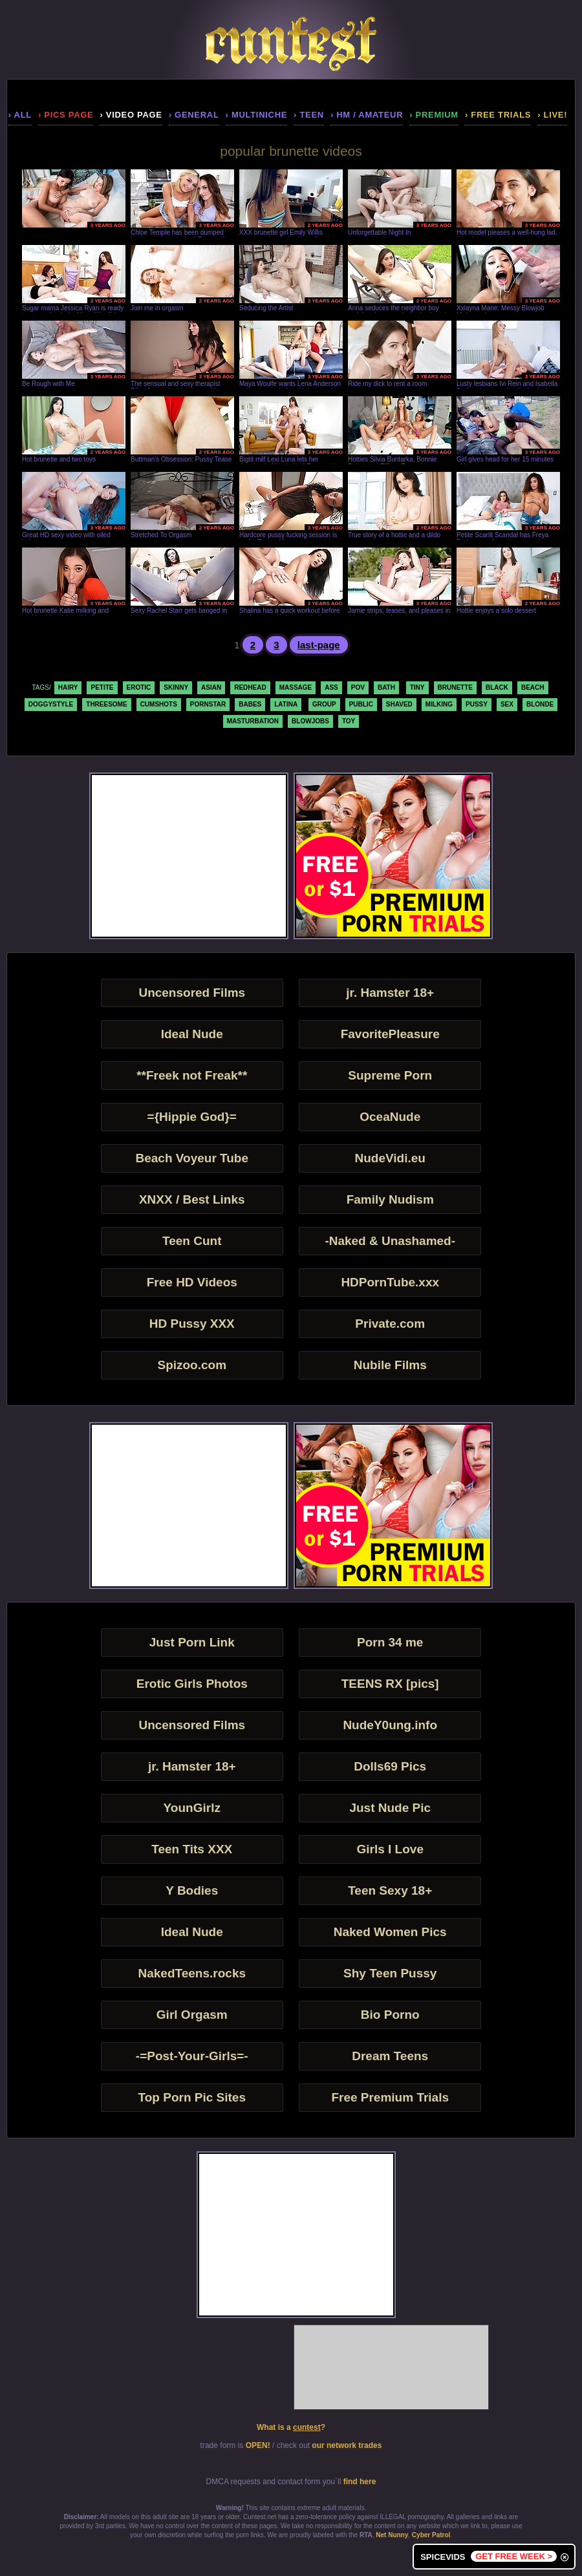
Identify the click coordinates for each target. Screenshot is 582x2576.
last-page (318, 644)
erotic (139, 687)
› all (20, 115)
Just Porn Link (192, 1642)
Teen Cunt (191, 1241)
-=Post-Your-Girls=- (192, 2056)
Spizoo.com (191, 1365)
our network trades (347, 2445)
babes (250, 704)
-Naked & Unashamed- (390, 1241)
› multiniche (257, 115)
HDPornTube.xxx (390, 1282)
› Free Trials (498, 115)
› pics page (65, 115)
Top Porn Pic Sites (192, 2097)
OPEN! (258, 2445)
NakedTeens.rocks (192, 1973)
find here (359, 2481)
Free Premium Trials (390, 2097)
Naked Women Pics (390, 1932)
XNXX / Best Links (192, 1199)
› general (194, 115)
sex (507, 704)
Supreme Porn (390, 1075)
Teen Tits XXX (191, 1849)
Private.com (390, 1323)
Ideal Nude (192, 1034)
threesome (106, 704)
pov (358, 687)
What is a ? (291, 2427)
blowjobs (310, 721)
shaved (399, 704)
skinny (176, 687)
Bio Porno (390, 2014)
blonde (540, 704)
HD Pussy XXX (192, 1323)
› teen (309, 115)
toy (348, 721)
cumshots (158, 704)
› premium (433, 115)
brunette (455, 687)
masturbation (253, 721)
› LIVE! (552, 115)
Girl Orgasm (192, 2014)
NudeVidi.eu (389, 1158)
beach (532, 687)
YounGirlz (192, 1808)
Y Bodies (192, 1890)
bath (386, 687)
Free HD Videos (192, 1282)
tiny (417, 687)
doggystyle (50, 704)
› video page (131, 115)
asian (211, 687)
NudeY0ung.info (390, 1725)
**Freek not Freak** (191, 1075)
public (361, 704)
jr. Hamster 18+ (390, 992)
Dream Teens (390, 2056)
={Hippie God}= (192, 1116)
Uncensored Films (191, 992)
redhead (250, 687)
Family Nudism (390, 1199)
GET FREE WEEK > (513, 2556)
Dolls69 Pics (390, 1766)
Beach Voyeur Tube (191, 1158)
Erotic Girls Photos (192, 1683)
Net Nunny (392, 2535)
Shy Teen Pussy (389, 1973)
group (324, 704)
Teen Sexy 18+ (390, 1890)
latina (285, 704)
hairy (68, 687)
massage (295, 687)
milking (439, 704)
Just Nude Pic (390, 1808)
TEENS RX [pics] (390, 1683)
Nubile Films (390, 1365)
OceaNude (390, 1116)
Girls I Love (389, 1849)
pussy (477, 704)
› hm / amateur (366, 115)
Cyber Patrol (431, 2535)
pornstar (208, 704)
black (497, 687)
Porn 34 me (390, 1642)
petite (102, 687)
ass (331, 687)
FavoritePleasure (390, 1034)
